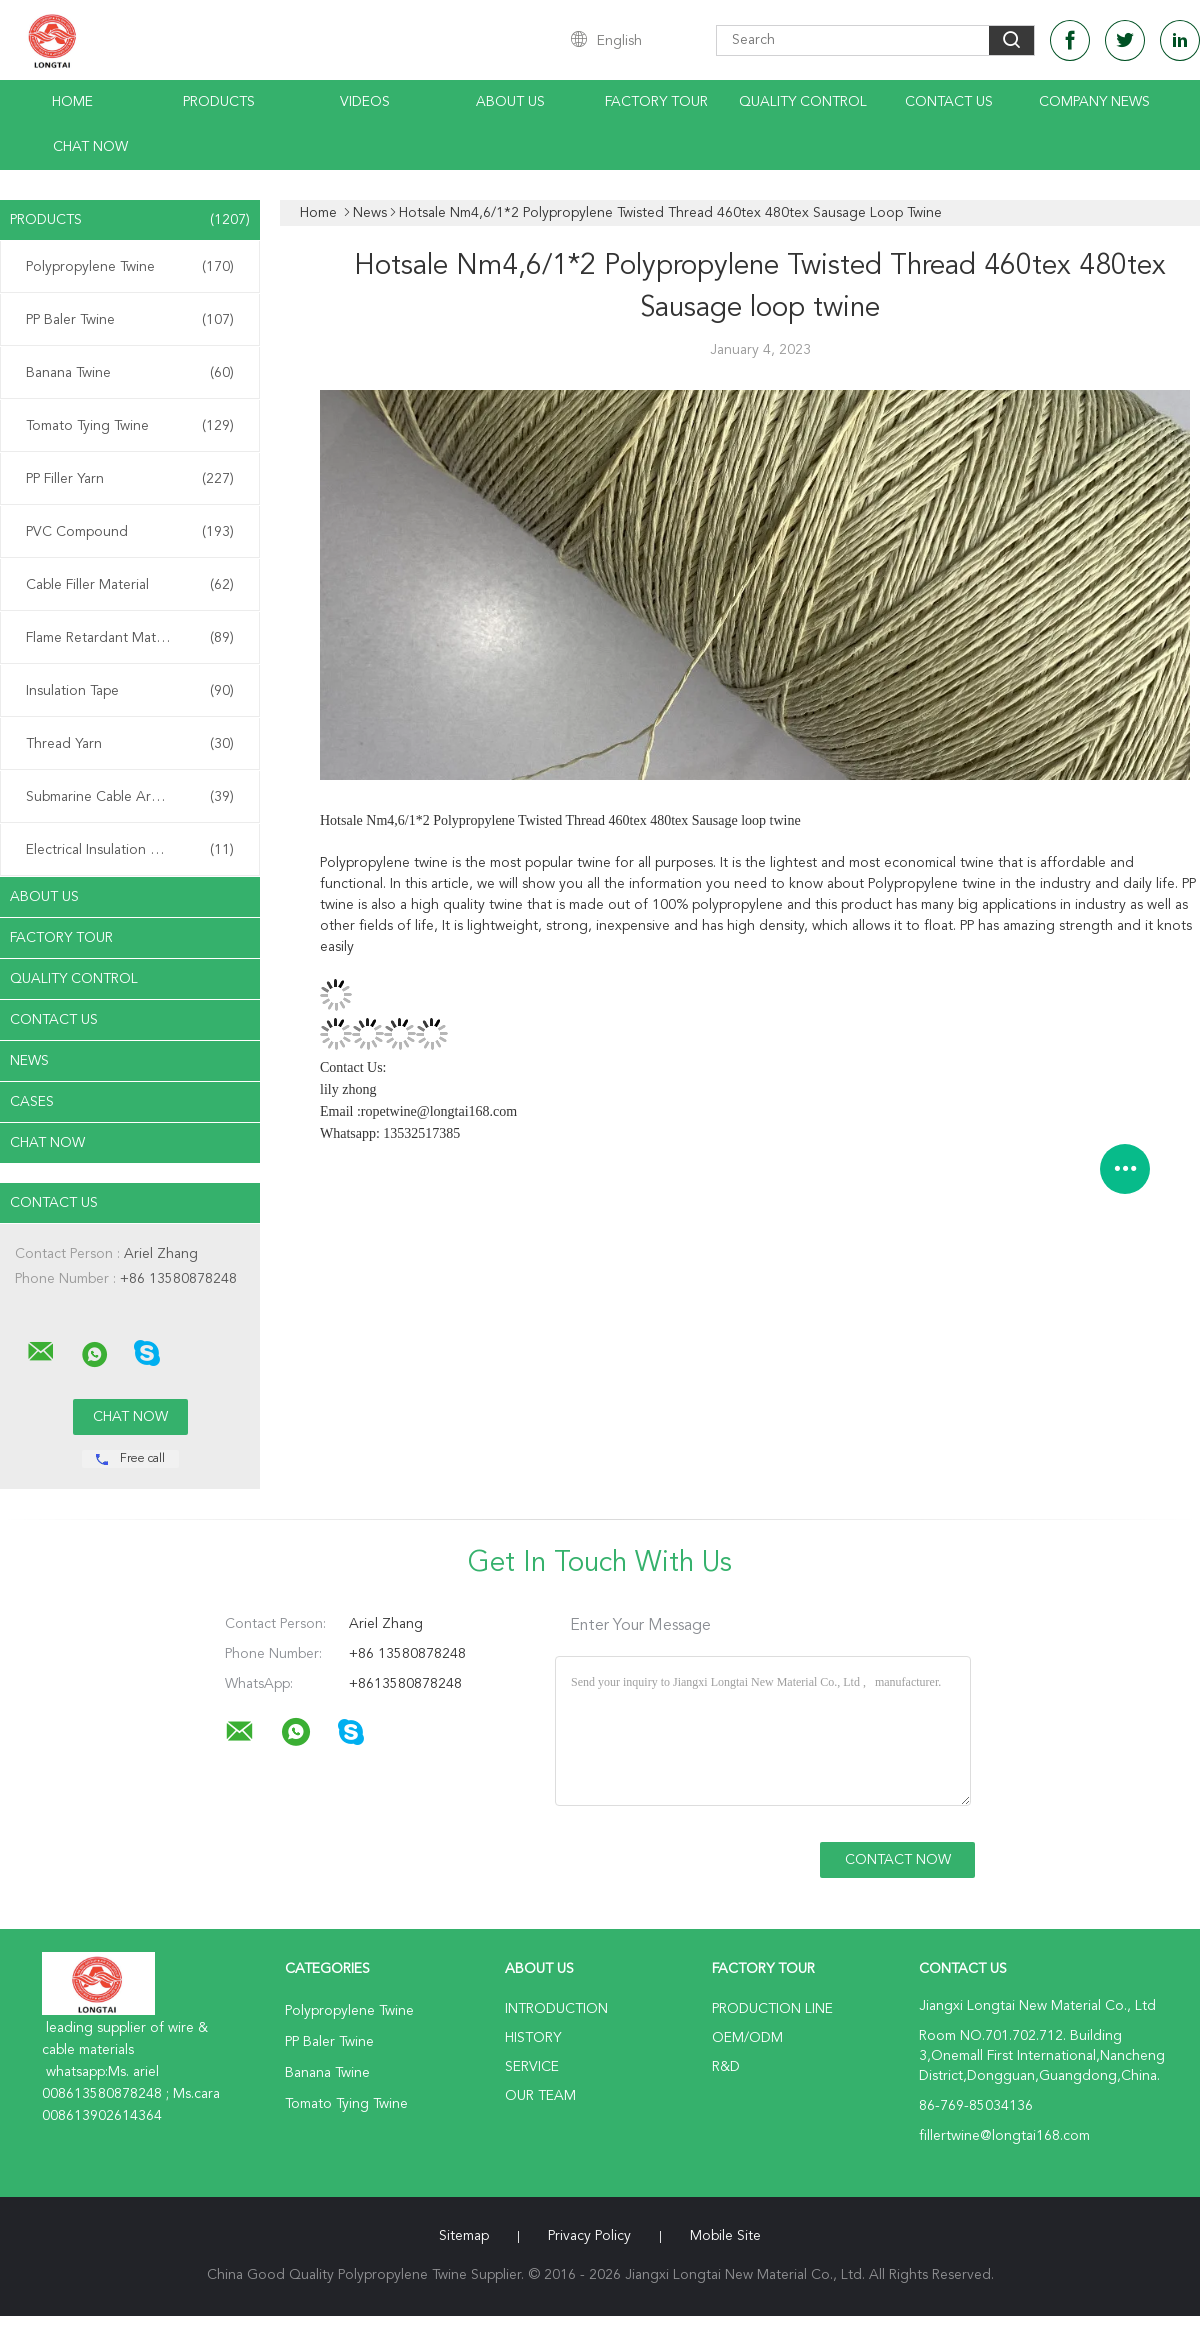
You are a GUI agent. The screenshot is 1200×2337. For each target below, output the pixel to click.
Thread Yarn (130, 744)
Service (532, 2067)
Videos (365, 102)
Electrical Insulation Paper (130, 850)
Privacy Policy (589, 2236)
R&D (726, 2067)
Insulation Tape (130, 691)
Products (219, 102)
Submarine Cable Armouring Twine (134, 797)
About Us (510, 102)
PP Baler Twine (130, 320)
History (533, 2038)
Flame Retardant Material (130, 638)
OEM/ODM (747, 2038)
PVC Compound (130, 532)
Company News (1094, 102)
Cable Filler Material (130, 585)
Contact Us (949, 102)
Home (72, 102)
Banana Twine (130, 373)
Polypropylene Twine (130, 267)
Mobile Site (725, 2236)
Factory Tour (656, 102)
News (29, 1061)
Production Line (772, 2009)
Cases (32, 1102)
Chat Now (90, 147)
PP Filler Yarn (130, 479)
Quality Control (803, 102)
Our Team (540, 2096)
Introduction (556, 2009)
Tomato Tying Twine (130, 426)
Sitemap (464, 2236)
